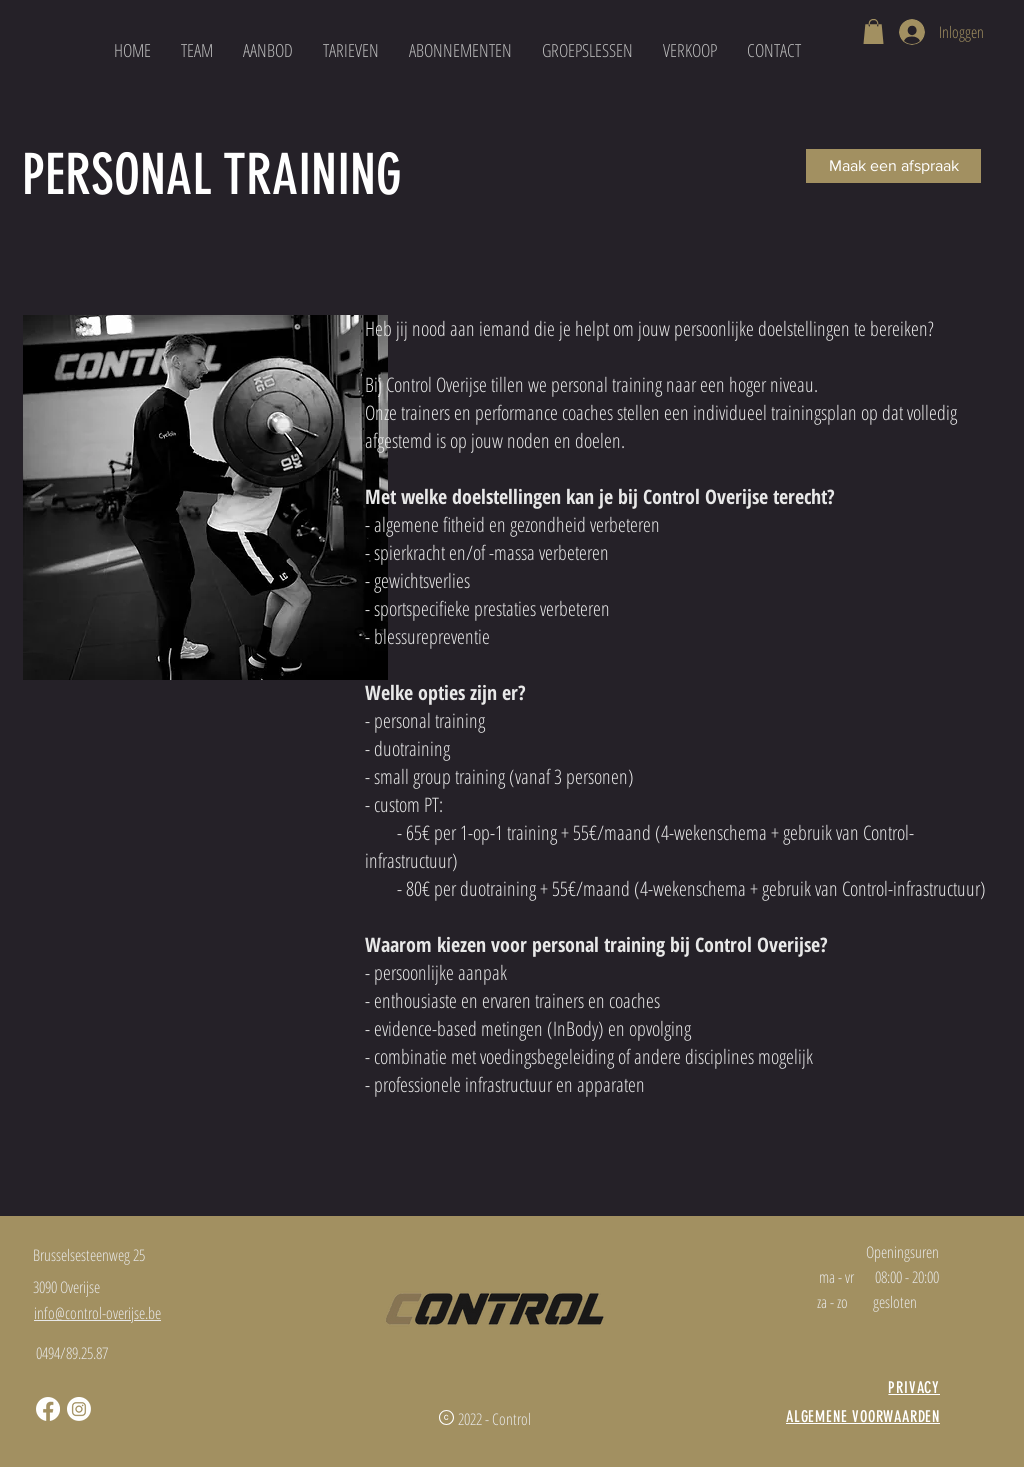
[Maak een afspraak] (893, 166)
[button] (873, 31)
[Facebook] (48, 1409)
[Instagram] (79, 1409)
